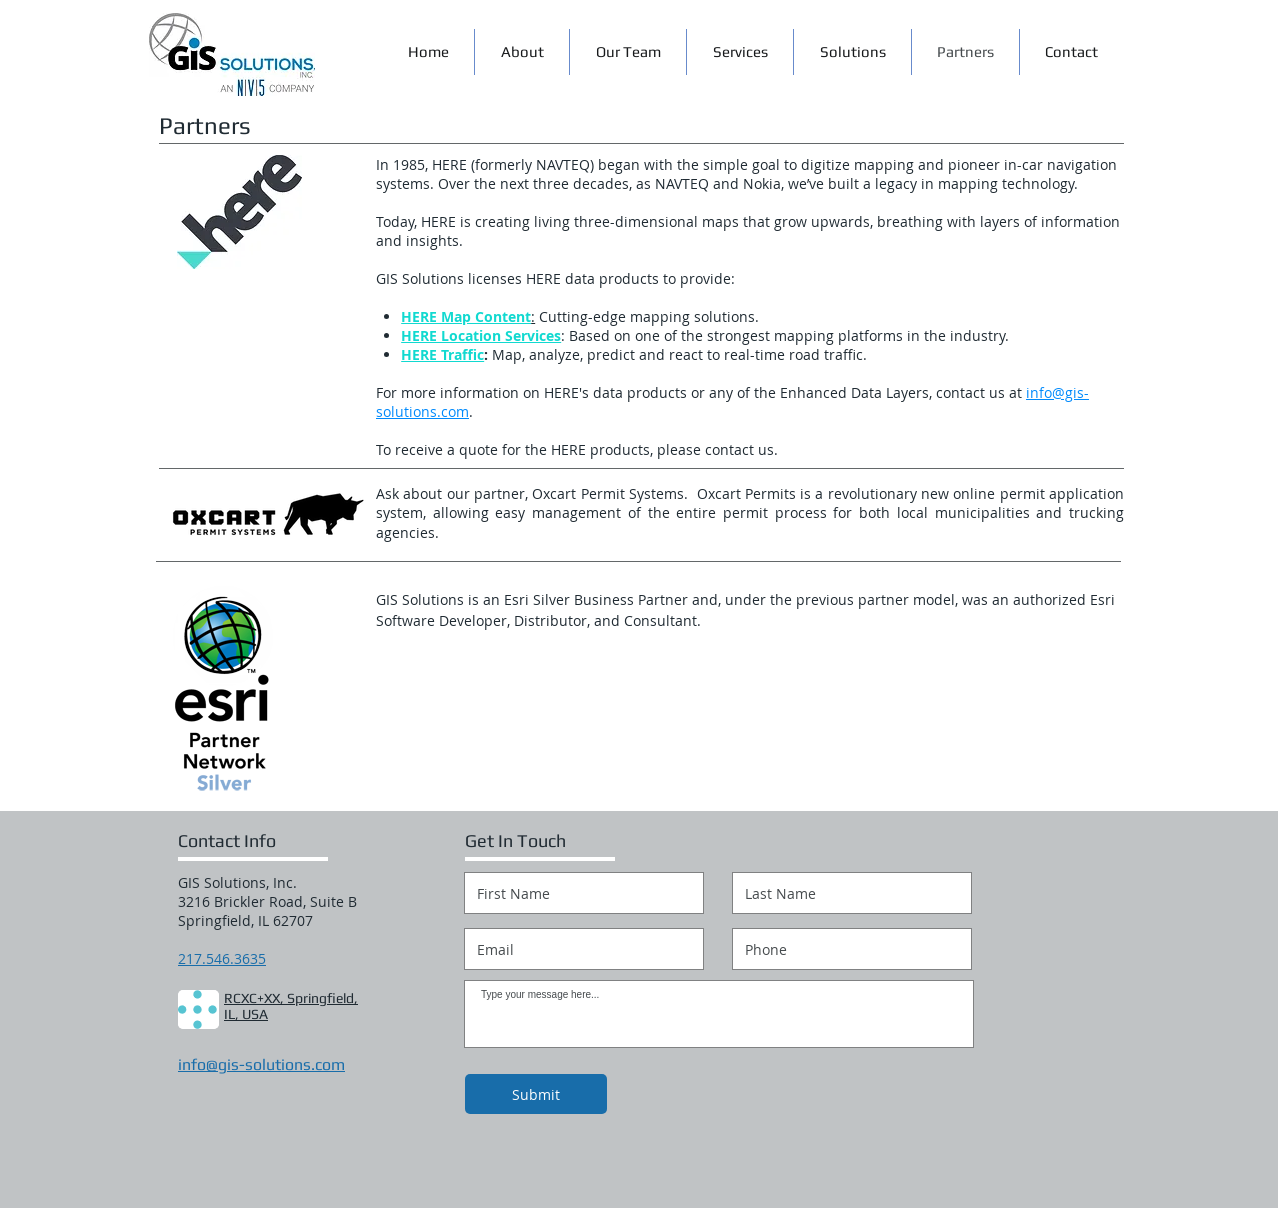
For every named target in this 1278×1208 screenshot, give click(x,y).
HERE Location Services (481, 335)
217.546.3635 (222, 958)
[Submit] (536, 1094)
